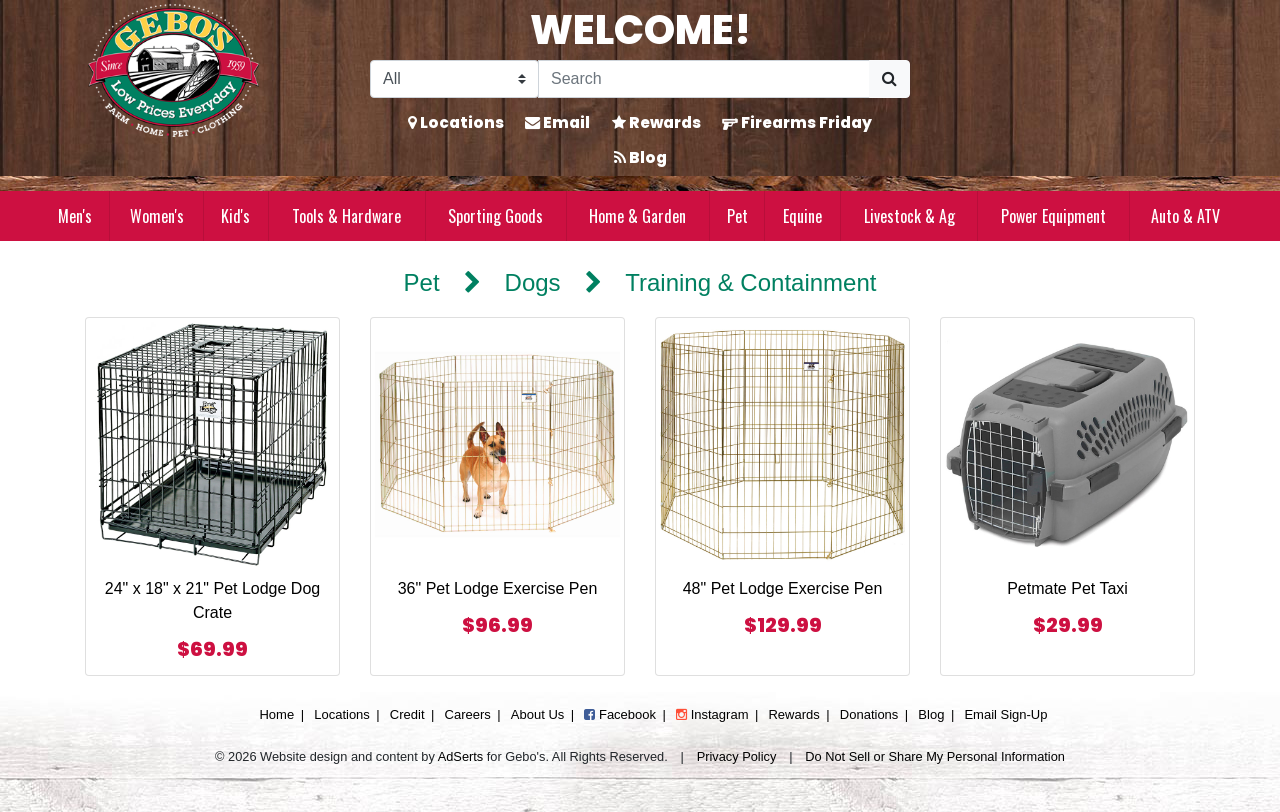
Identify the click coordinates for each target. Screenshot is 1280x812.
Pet (737, 216)
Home (276, 714)
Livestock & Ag (909, 216)
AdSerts (461, 756)
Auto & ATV (1185, 216)
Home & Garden (637, 216)
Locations (456, 122)
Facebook (620, 714)
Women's (157, 216)
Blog (640, 157)
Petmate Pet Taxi (1067, 588)
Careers (468, 714)
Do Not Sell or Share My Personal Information (935, 756)
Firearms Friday (797, 122)
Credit (407, 714)
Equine (802, 216)
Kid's (235, 216)
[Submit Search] (889, 79)
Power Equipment (1053, 216)
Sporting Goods (495, 216)
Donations (869, 714)
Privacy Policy (737, 756)
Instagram (712, 714)
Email (557, 122)
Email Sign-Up (1005, 714)
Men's (75, 216)
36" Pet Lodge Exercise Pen (498, 588)
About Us (537, 714)
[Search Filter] (454, 79)
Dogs (533, 282)
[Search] (704, 79)
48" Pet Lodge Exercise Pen (783, 588)
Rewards (656, 122)
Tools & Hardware (346, 216)
